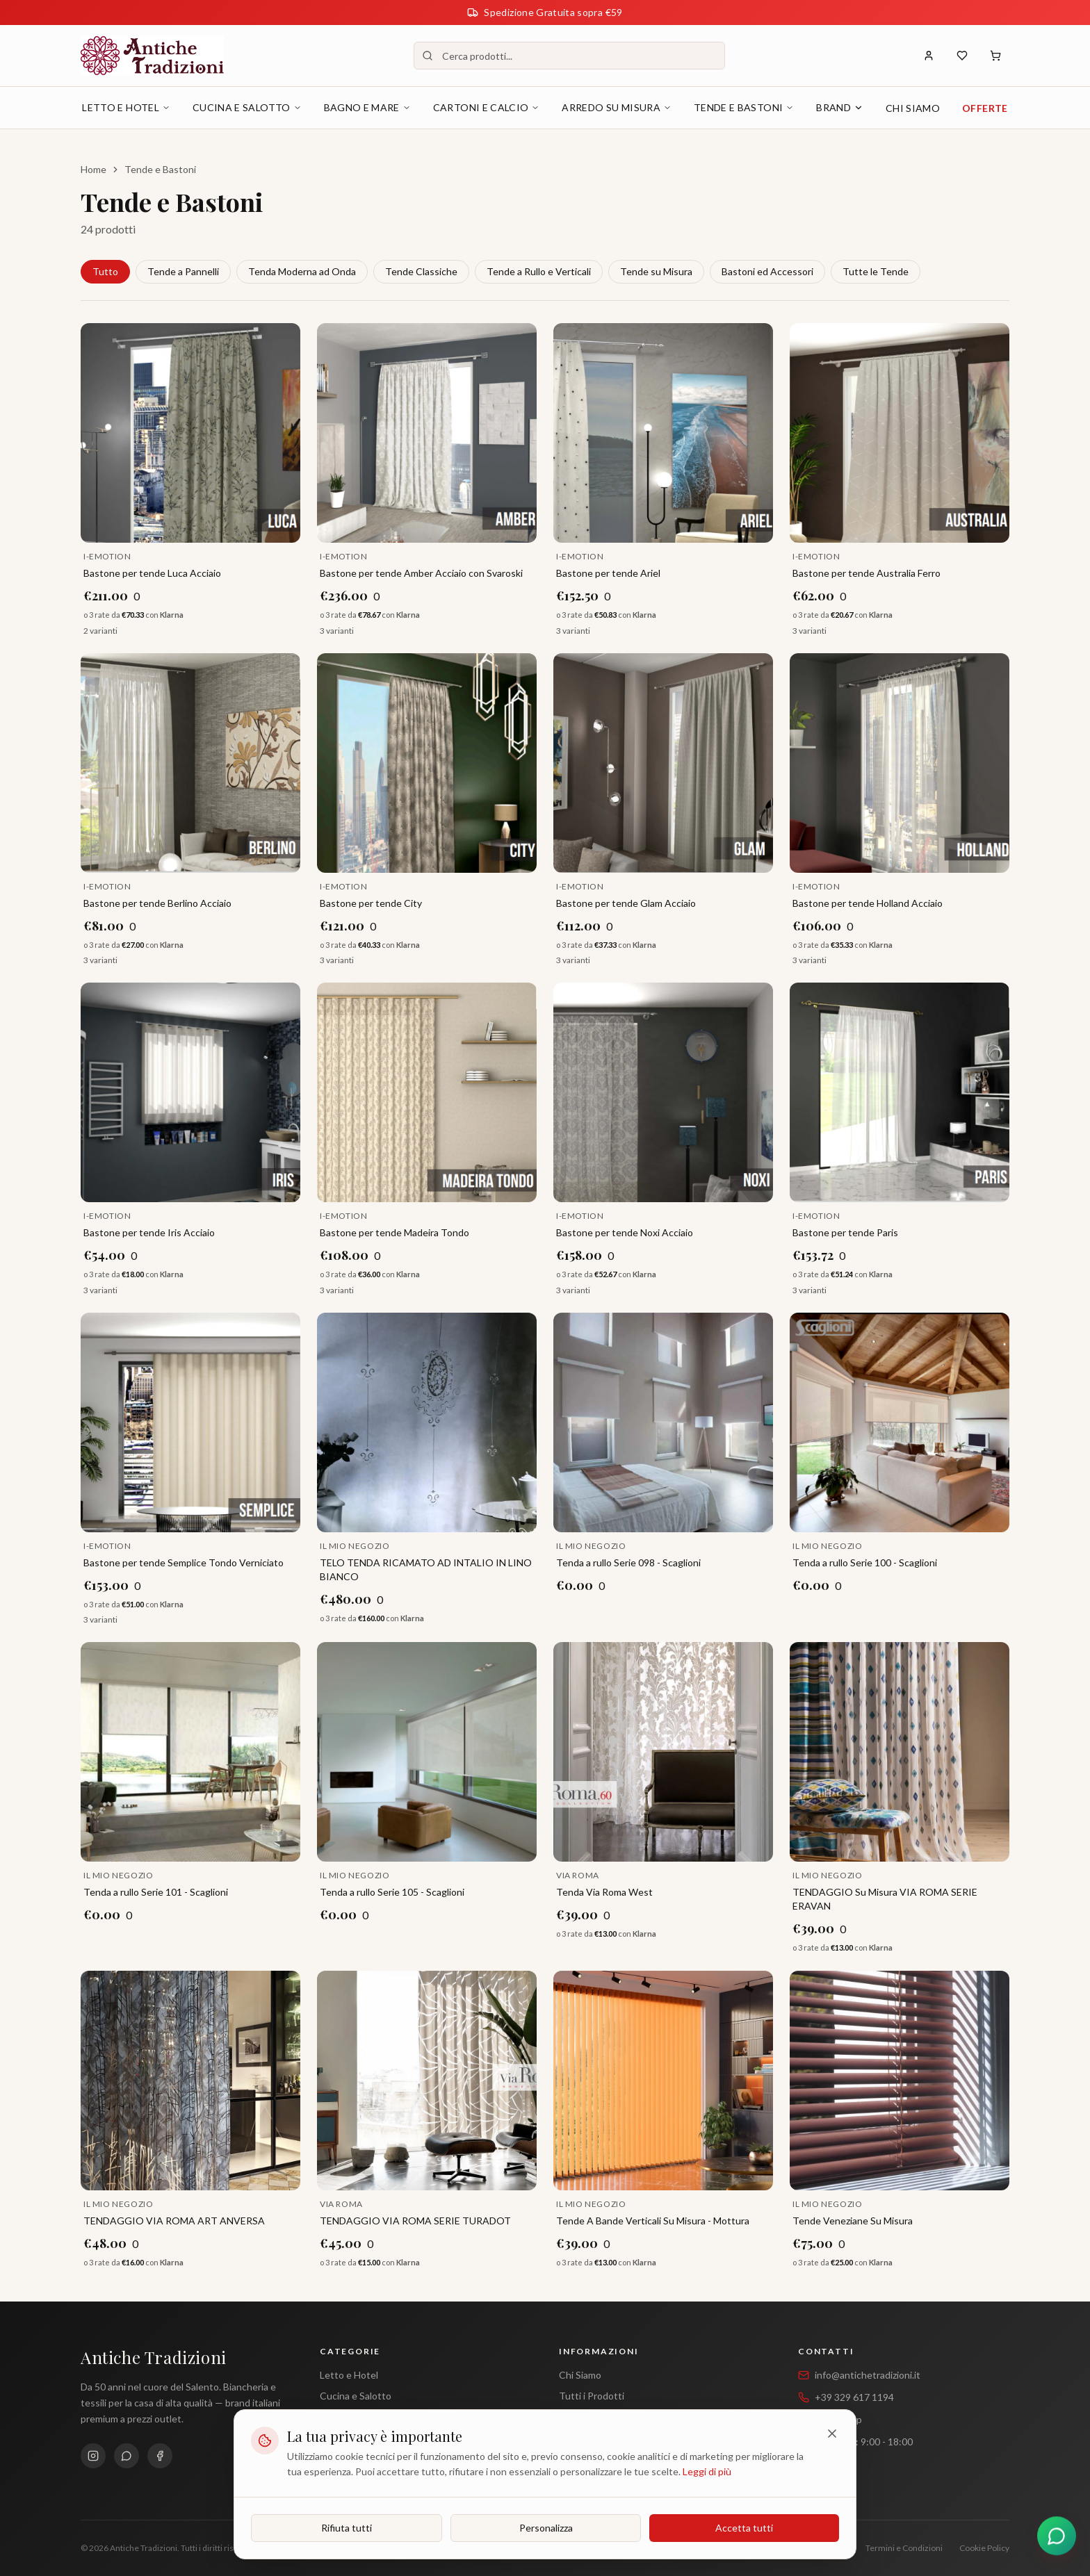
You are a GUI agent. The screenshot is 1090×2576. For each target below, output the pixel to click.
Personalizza (546, 2528)
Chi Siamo (913, 108)
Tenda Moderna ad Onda (302, 271)
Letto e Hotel (126, 107)
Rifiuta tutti (346, 2528)
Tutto (105, 271)
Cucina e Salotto (247, 107)
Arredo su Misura (617, 107)
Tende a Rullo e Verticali (539, 271)
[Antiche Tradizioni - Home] (152, 55)
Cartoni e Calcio (486, 107)
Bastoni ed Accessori (767, 271)
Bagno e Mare (367, 107)
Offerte (984, 108)
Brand (839, 107)
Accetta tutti (744, 2528)
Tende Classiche (421, 271)
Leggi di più (707, 2471)
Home (93, 169)
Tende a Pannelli (183, 271)
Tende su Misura (656, 271)
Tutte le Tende (876, 271)
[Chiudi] (832, 2433)
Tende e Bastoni (744, 107)
